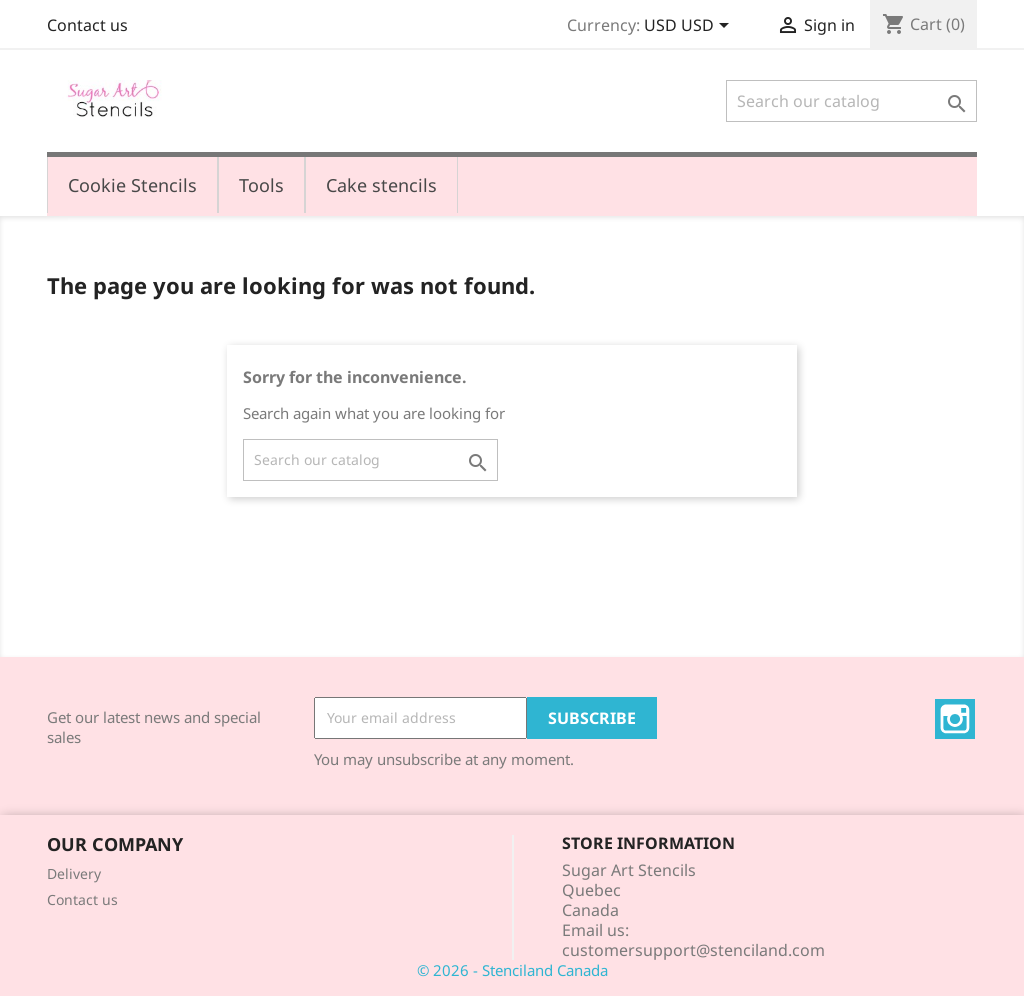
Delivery (74, 873)
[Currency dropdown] (690, 27)
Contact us (87, 25)
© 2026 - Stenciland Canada (512, 970)
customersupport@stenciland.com (693, 950)
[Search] (851, 101)
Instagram (955, 719)
